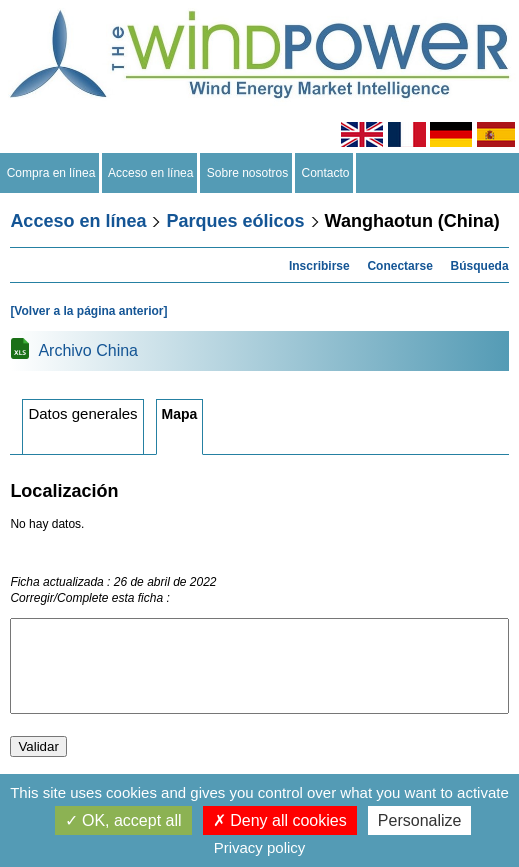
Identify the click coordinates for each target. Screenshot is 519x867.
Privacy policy (260, 847)
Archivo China (88, 350)
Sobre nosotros (247, 173)
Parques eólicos (235, 221)
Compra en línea (51, 173)
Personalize (420, 820)
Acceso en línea (151, 173)
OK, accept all (123, 820)
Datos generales (82, 413)
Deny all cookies (280, 820)
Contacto (325, 173)
